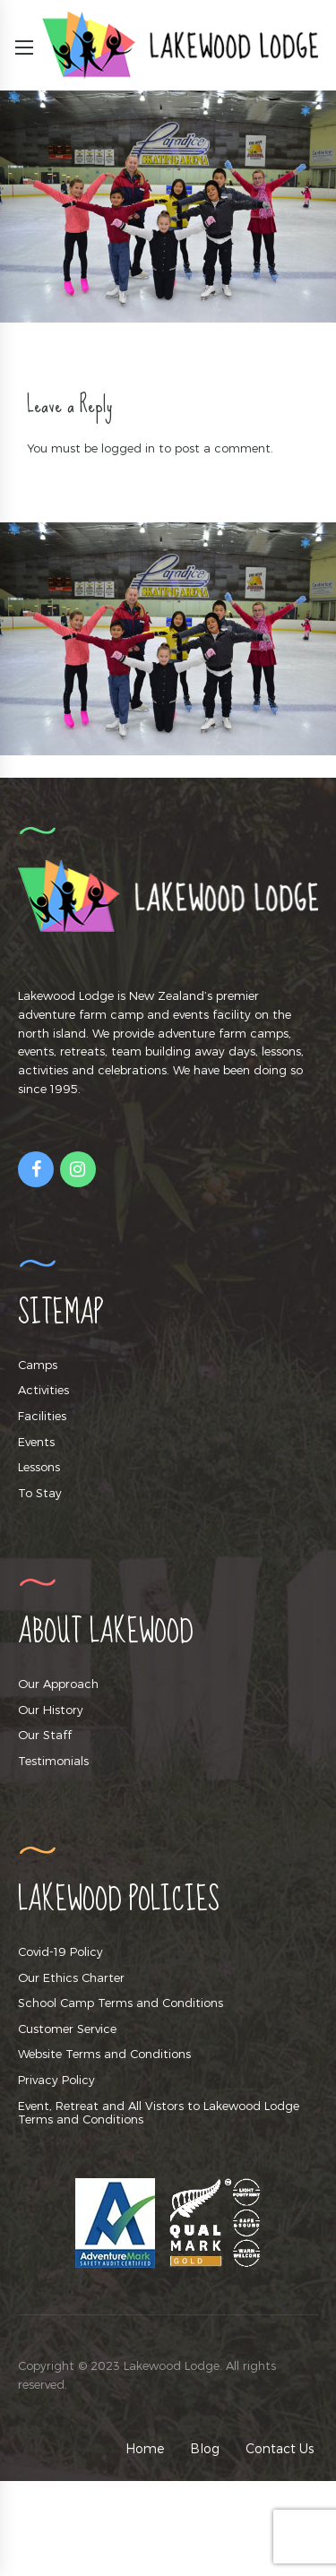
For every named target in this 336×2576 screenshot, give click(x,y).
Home (144, 2448)
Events (36, 1441)
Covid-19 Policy (60, 1951)
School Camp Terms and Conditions (120, 2002)
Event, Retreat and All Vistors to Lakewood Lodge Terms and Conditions (158, 2112)
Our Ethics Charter (71, 1977)
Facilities (42, 1416)
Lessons (39, 1467)
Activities (43, 1390)
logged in (128, 448)
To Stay (40, 1493)
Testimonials (53, 1760)
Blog (205, 2448)
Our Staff (45, 1734)
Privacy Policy (56, 2079)
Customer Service (67, 2028)
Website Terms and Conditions (104, 2053)
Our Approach (58, 1683)
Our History (50, 1709)
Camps (37, 1364)
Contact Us (280, 2448)
